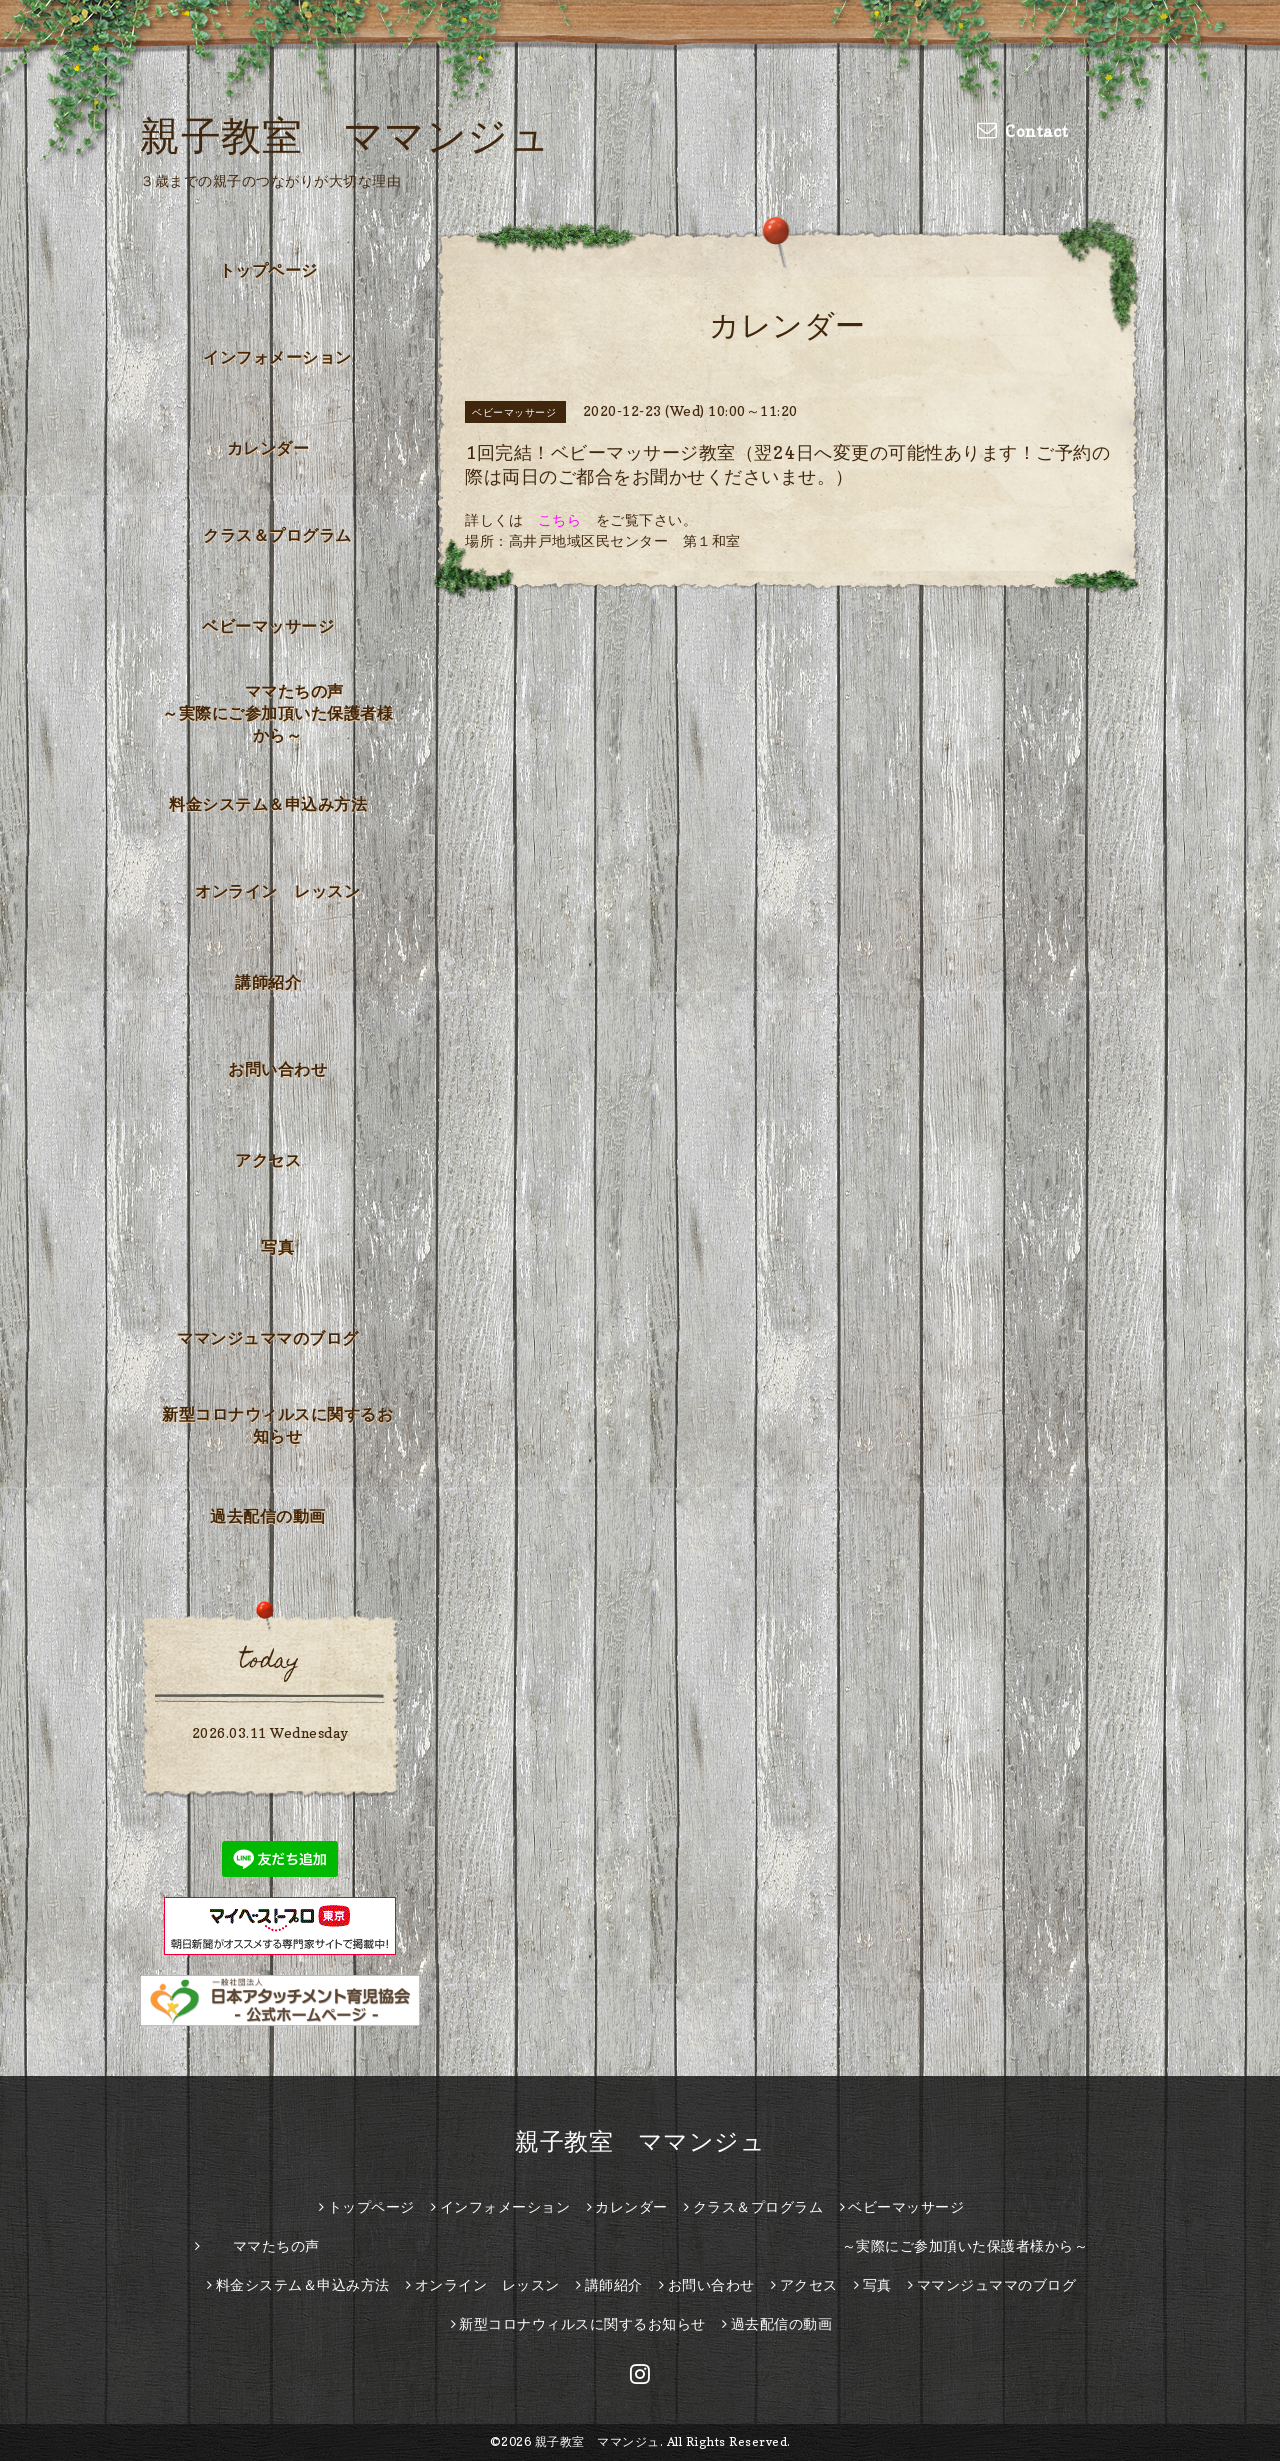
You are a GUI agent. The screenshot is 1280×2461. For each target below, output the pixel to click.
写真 (277, 1247)
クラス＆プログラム (277, 535)
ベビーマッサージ (268, 626)
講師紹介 (268, 982)
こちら (560, 519)
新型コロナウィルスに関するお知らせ (277, 1425)
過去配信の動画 (268, 1516)
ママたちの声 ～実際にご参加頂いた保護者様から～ (283, 713)
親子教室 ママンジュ (345, 135)
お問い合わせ (277, 1069)
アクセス (268, 1160)
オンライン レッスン (277, 891)
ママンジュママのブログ (268, 1338)
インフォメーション (277, 357)
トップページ (268, 270)
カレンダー (268, 448)
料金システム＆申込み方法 (268, 804)
